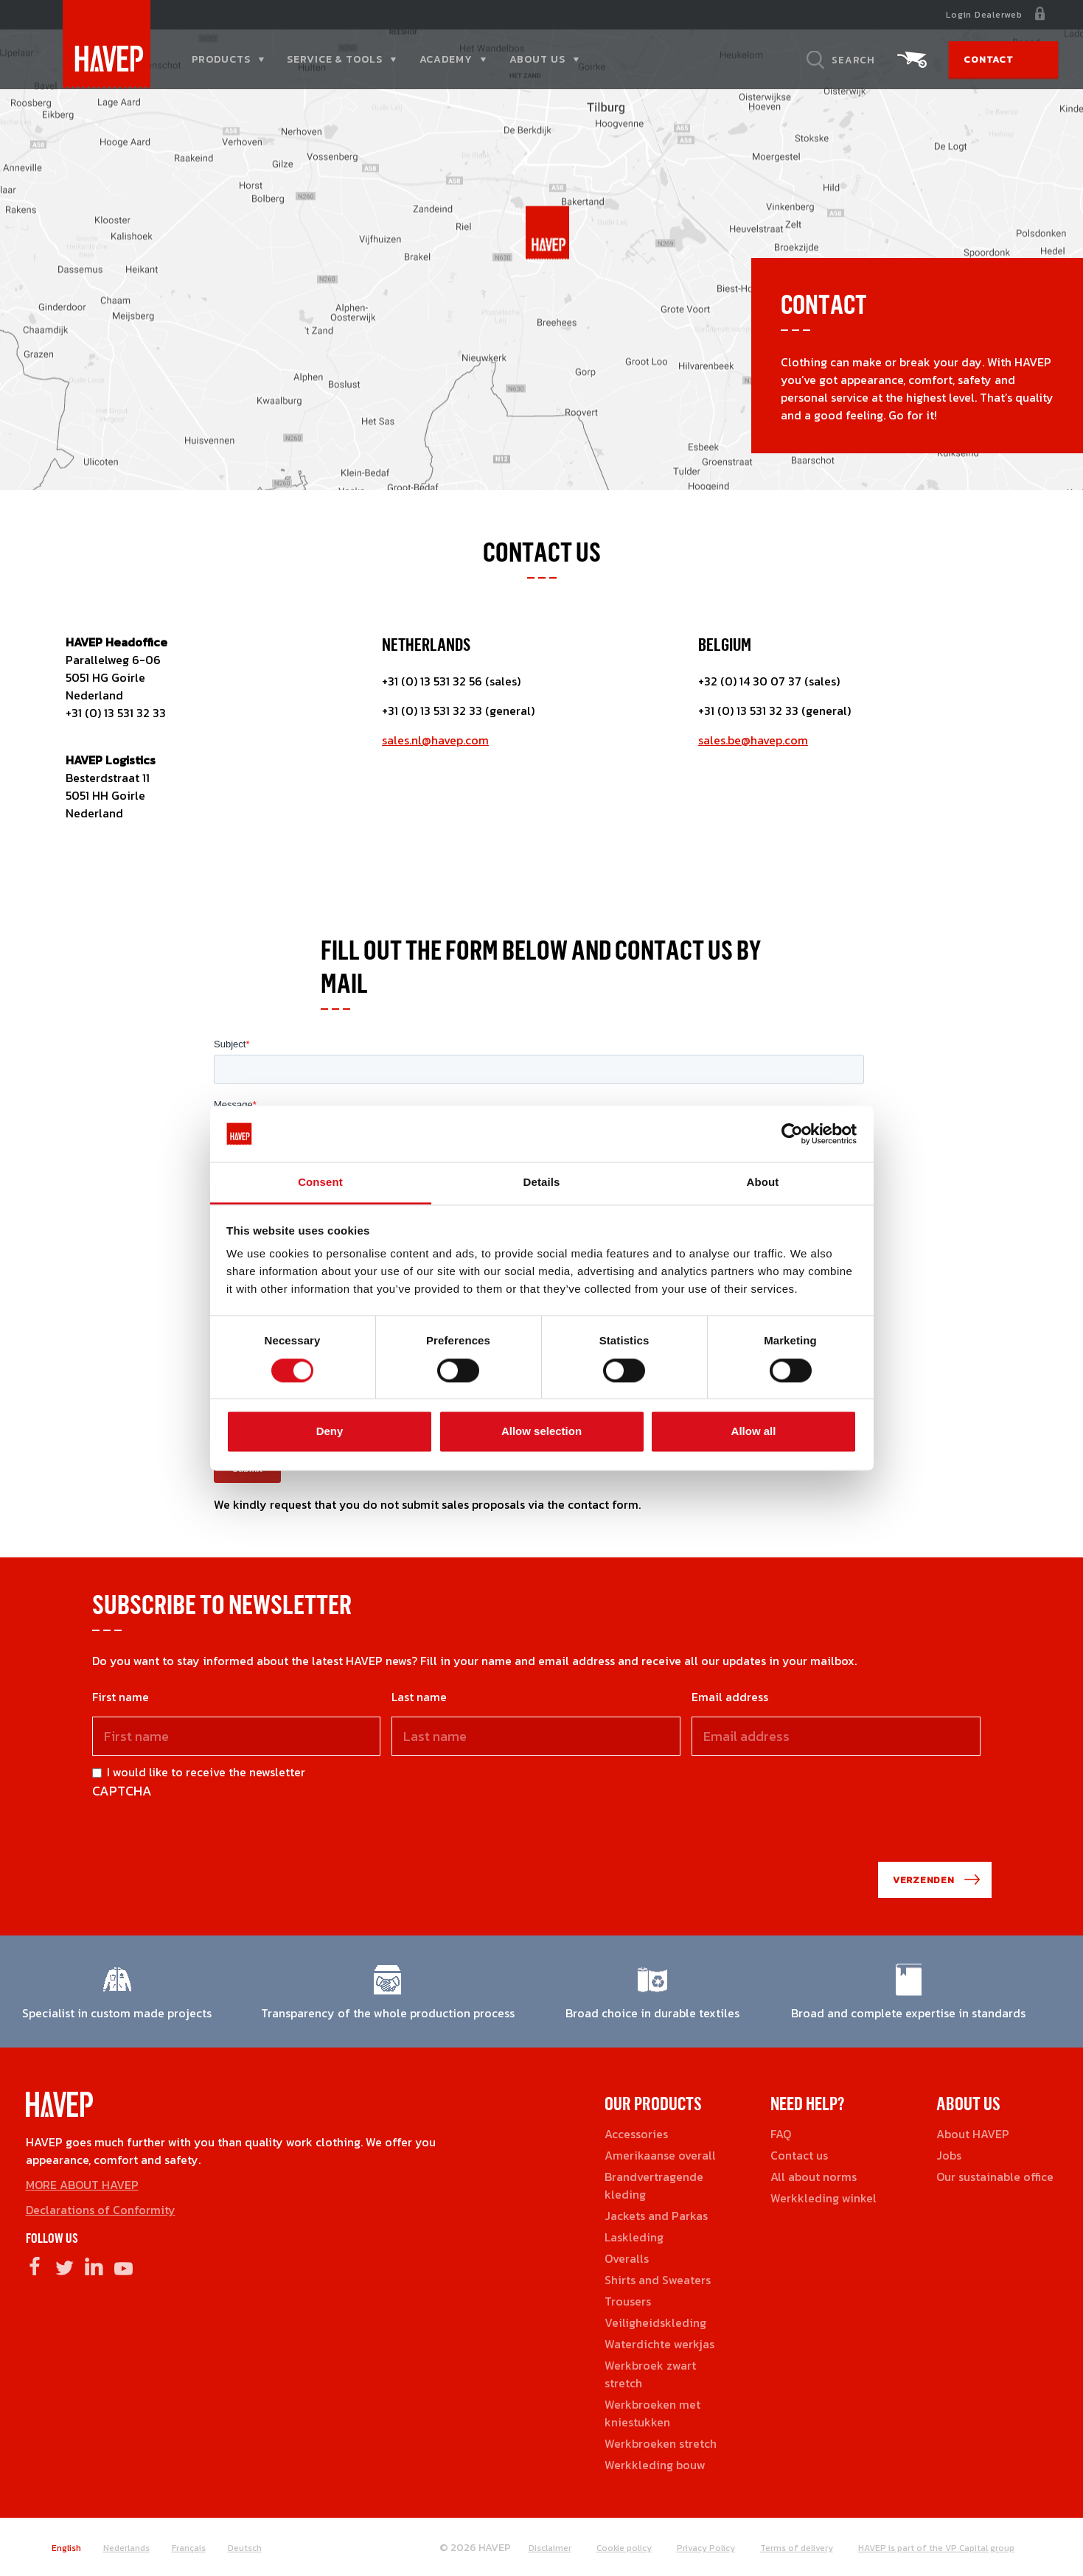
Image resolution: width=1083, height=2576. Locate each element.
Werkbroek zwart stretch (650, 2374)
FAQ (780, 2134)
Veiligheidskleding (655, 2322)
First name (120, 1697)
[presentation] (204, 1829)
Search (853, 59)
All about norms (813, 2176)
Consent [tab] (320, 1182)
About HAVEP (972, 2134)
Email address (730, 1697)
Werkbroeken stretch (661, 2443)
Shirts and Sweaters (658, 2280)
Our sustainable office (995, 2176)
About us (537, 59)
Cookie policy (624, 2548)
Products (221, 59)
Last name (419, 1697)
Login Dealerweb (984, 14)
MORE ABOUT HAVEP (82, 2184)
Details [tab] (541, 1182)
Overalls (627, 2258)
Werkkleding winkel (823, 2198)
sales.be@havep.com (753, 740)
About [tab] (763, 1182)
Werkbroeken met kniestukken (652, 2413)
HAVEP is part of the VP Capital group (936, 2548)
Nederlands (126, 2548)
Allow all (753, 1431)
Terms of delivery (796, 2548)
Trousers (628, 2301)
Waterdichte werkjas (659, 2344)
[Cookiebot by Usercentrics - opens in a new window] (792, 1134)
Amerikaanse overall (660, 2155)
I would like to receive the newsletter (206, 1772)
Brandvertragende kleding (654, 2185)
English (66, 2548)
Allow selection (541, 1431)
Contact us (799, 2155)
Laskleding (634, 2237)
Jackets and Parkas (656, 2215)
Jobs (948, 2155)
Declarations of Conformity (100, 2210)
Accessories (636, 2134)
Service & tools (334, 59)
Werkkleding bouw (655, 2465)
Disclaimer (550, 2548)
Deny (330, 1431)
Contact (988, 59)
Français (189, 2548)
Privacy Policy (706, 2548)
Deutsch (245, 2548)
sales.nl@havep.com (435, 740)
